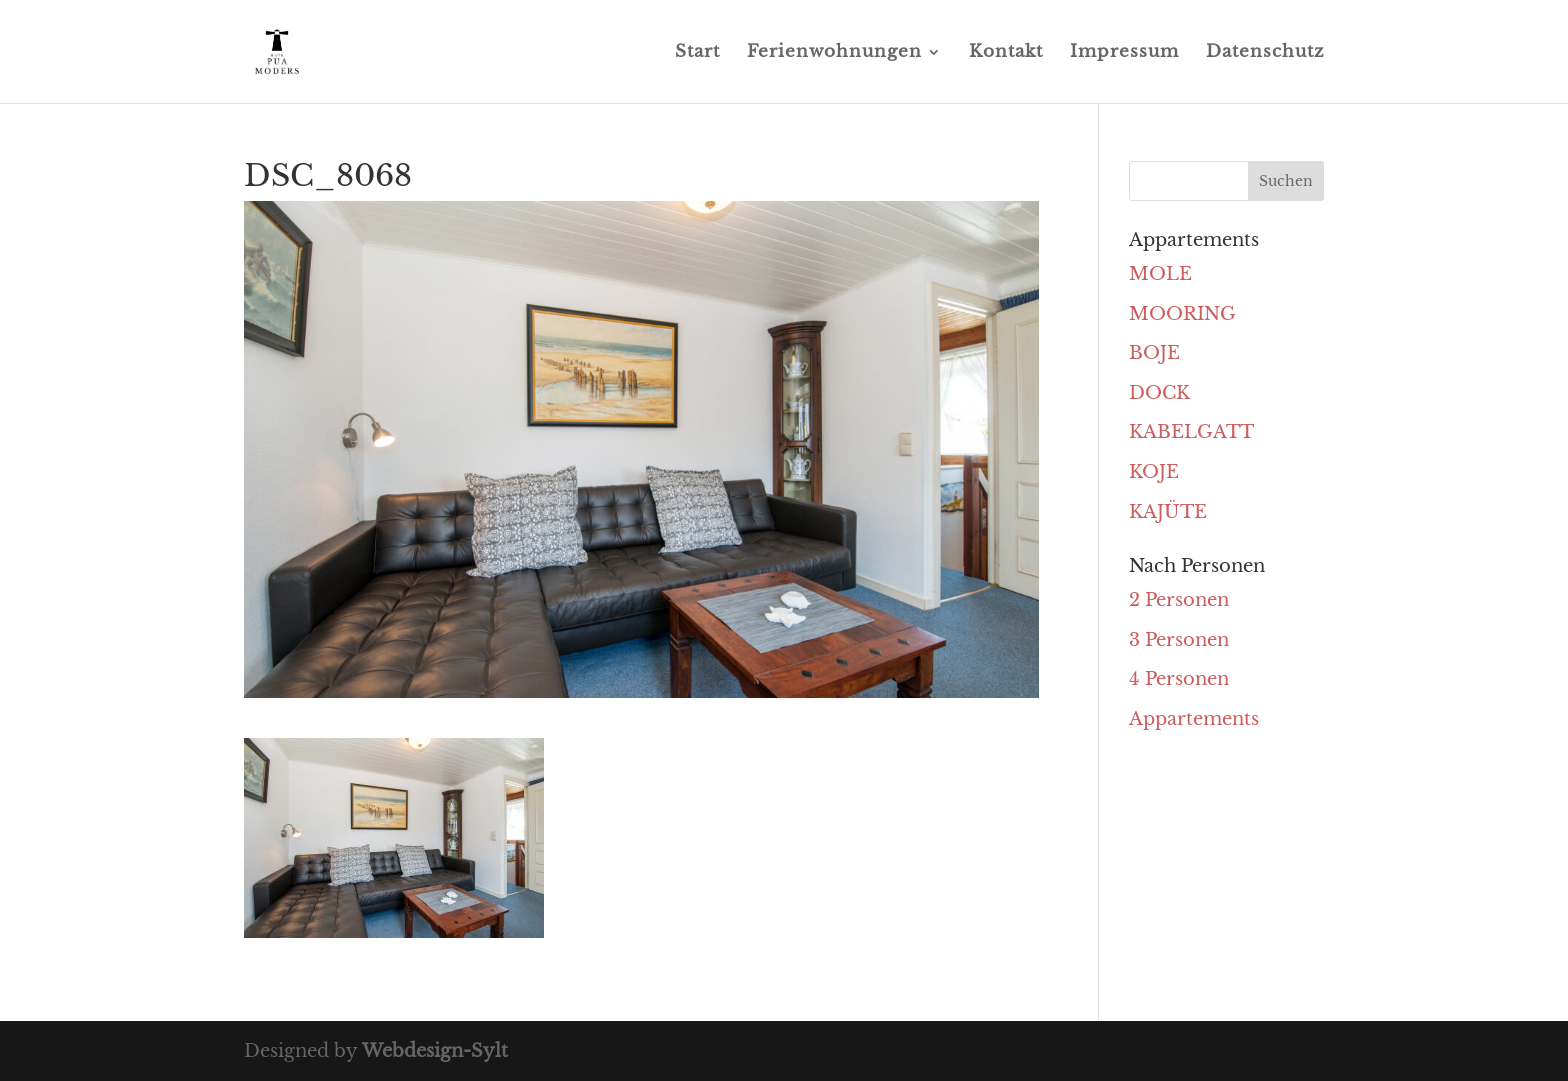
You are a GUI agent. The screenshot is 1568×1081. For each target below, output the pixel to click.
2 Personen (1179, 600)
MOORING (1182, 314)
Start (697, 53)
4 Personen (1179, 679)
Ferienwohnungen (834, 53)
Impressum (1124, 53)
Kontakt (1006, 53)
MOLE (1160, 274)
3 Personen (1179, 640)
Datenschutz (1265, 53)
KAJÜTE (1168, 512)
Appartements (1194, 719)
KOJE (1154, 472)
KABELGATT (1191, 432)
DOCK (1159, 393)
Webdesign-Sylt (435, 1051)
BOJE (1154, 353)
